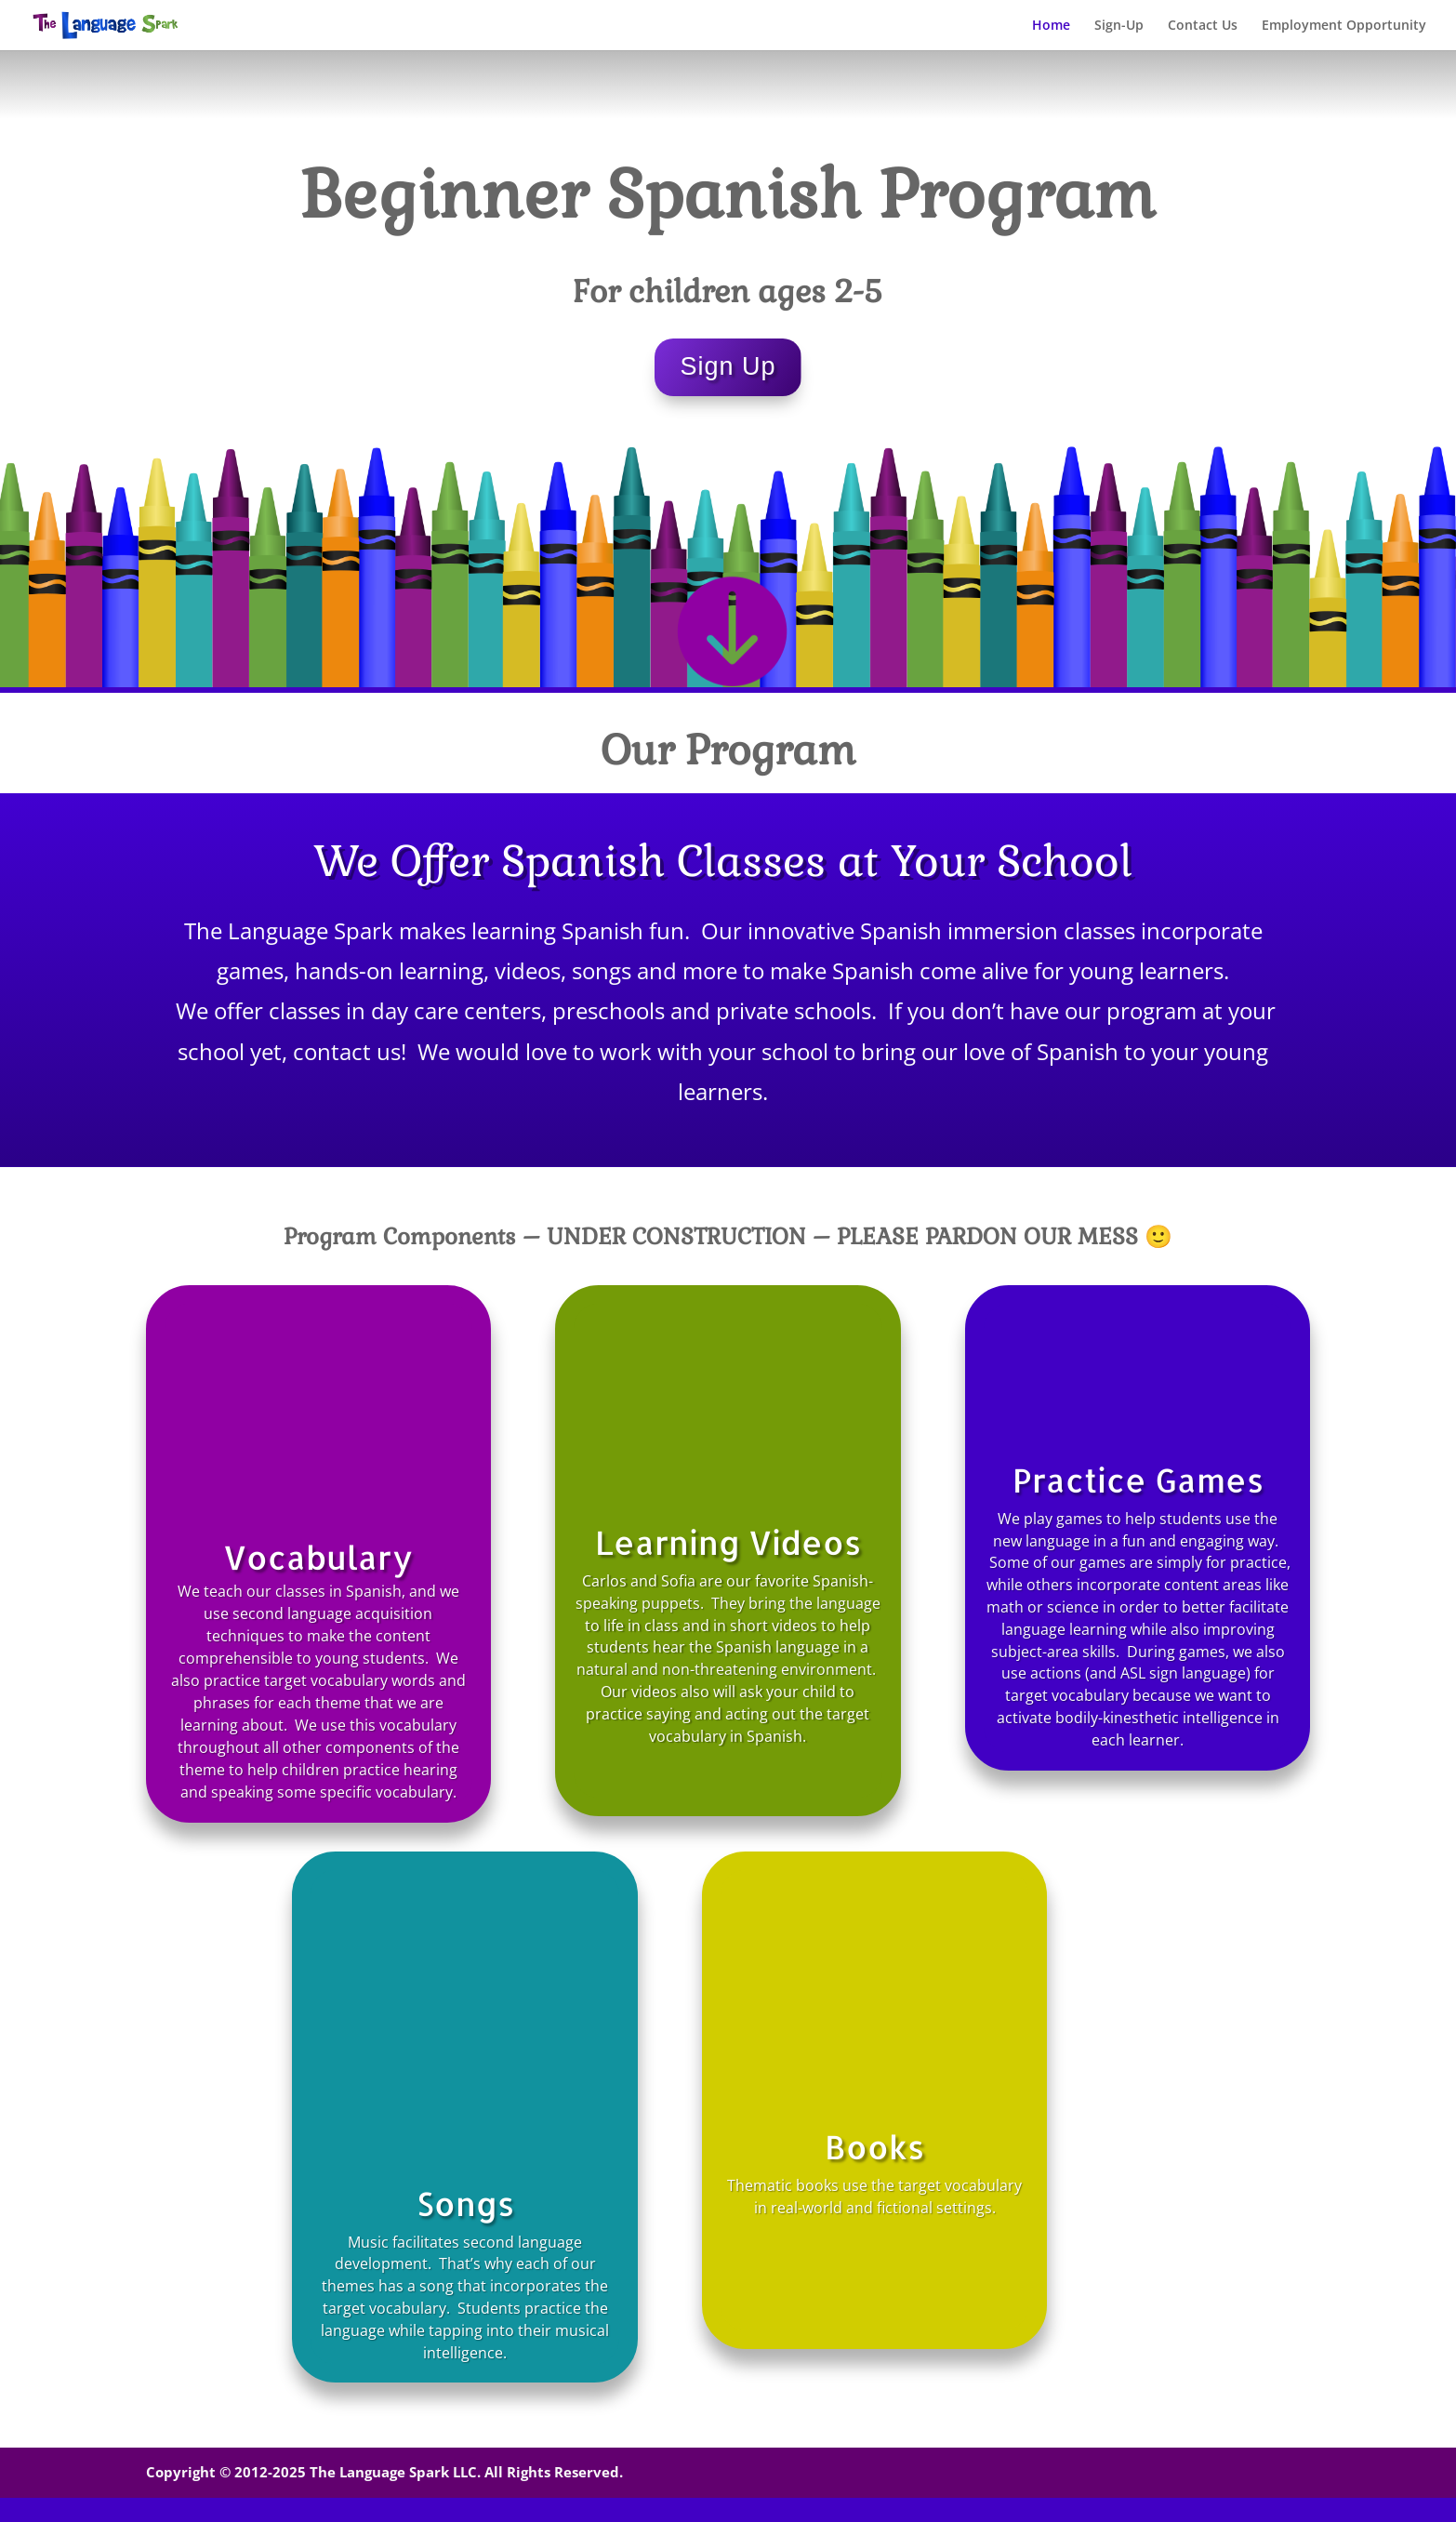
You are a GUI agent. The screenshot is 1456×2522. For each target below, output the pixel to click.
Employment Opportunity (1344, 26)
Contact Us (1203, 26)
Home (1051, 26)
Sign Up (727, 366)
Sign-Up (1119, 26)
